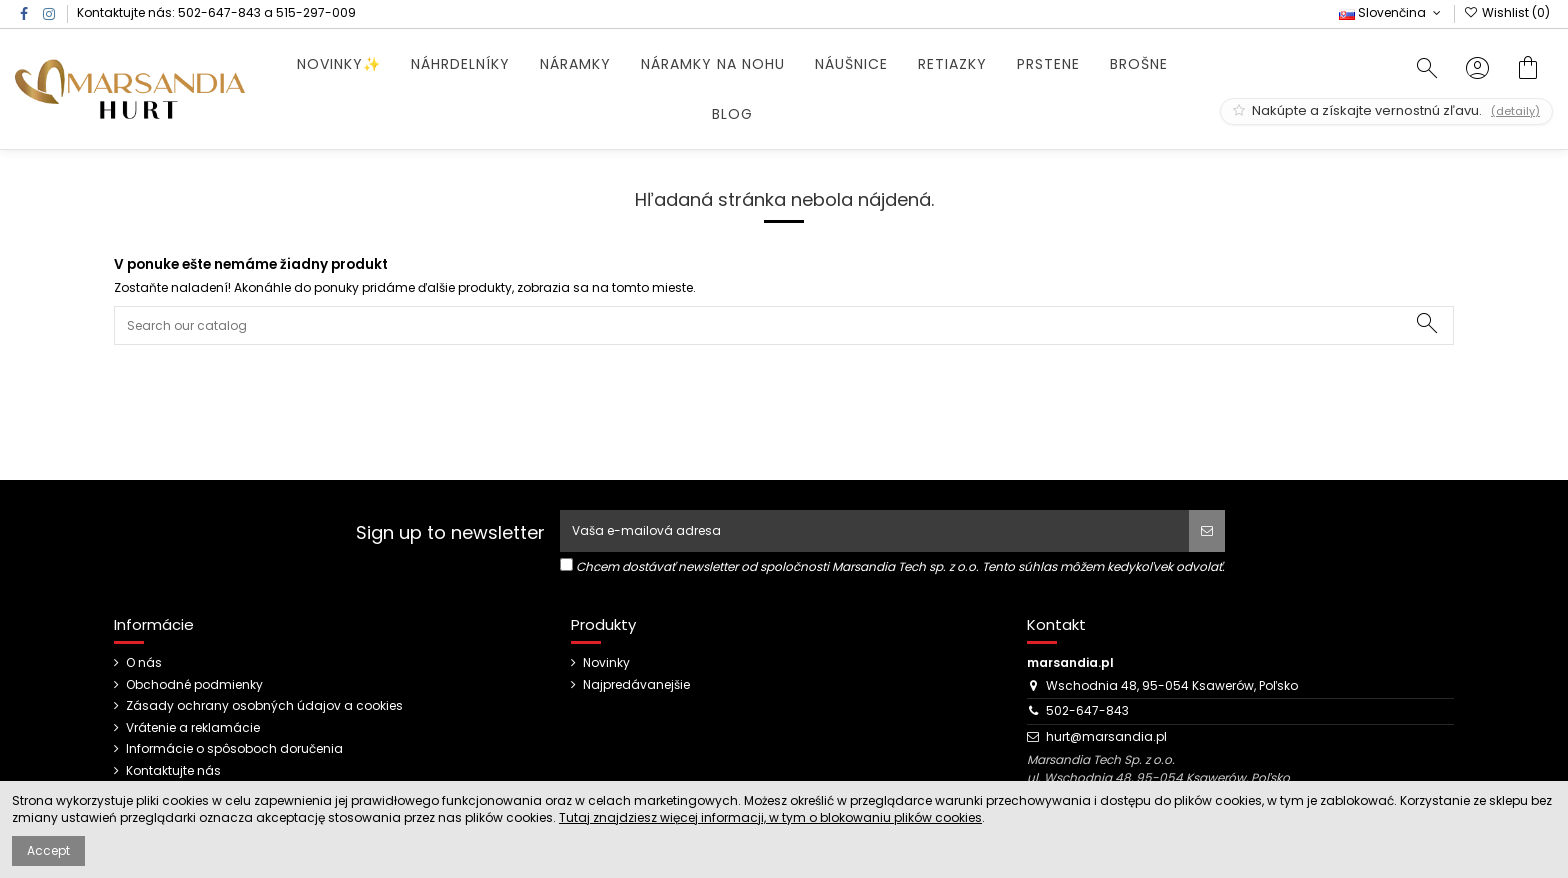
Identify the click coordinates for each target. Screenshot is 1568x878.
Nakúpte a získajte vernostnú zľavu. (1386, 110)
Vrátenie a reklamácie (193, 728)
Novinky (606, 663)
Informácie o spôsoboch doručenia (234, 749)
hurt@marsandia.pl (1106, 736)
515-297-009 (316, 12)
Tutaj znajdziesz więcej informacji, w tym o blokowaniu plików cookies (770, 817)
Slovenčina (1391, 12)
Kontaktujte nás (173, 771)
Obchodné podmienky (194, 685)
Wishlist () (1507, 12)
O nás (144, 663)
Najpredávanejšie (636, 685)
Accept (48, 850)
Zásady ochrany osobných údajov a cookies (264, 706)
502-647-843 (219, 12)
